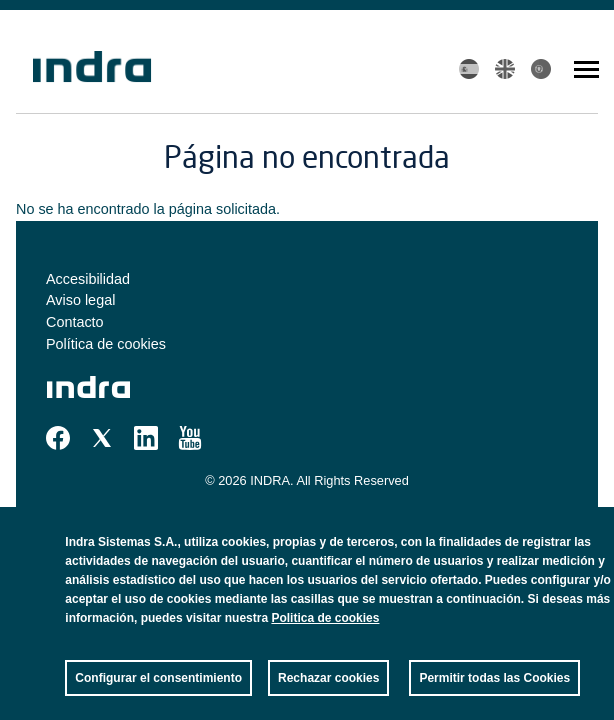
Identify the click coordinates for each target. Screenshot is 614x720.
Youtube (190, 438)
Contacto (75, 322)
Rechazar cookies (328, 696)
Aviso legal (80, 300)
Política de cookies (106, 344)
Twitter (102, 438)
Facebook (58, 438)
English (505, 69)
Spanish (469, 69)
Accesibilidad (88, 279)
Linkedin (146, 438)
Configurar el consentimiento (158, 696)
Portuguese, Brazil (541, 69)
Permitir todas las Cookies (494, 696)
